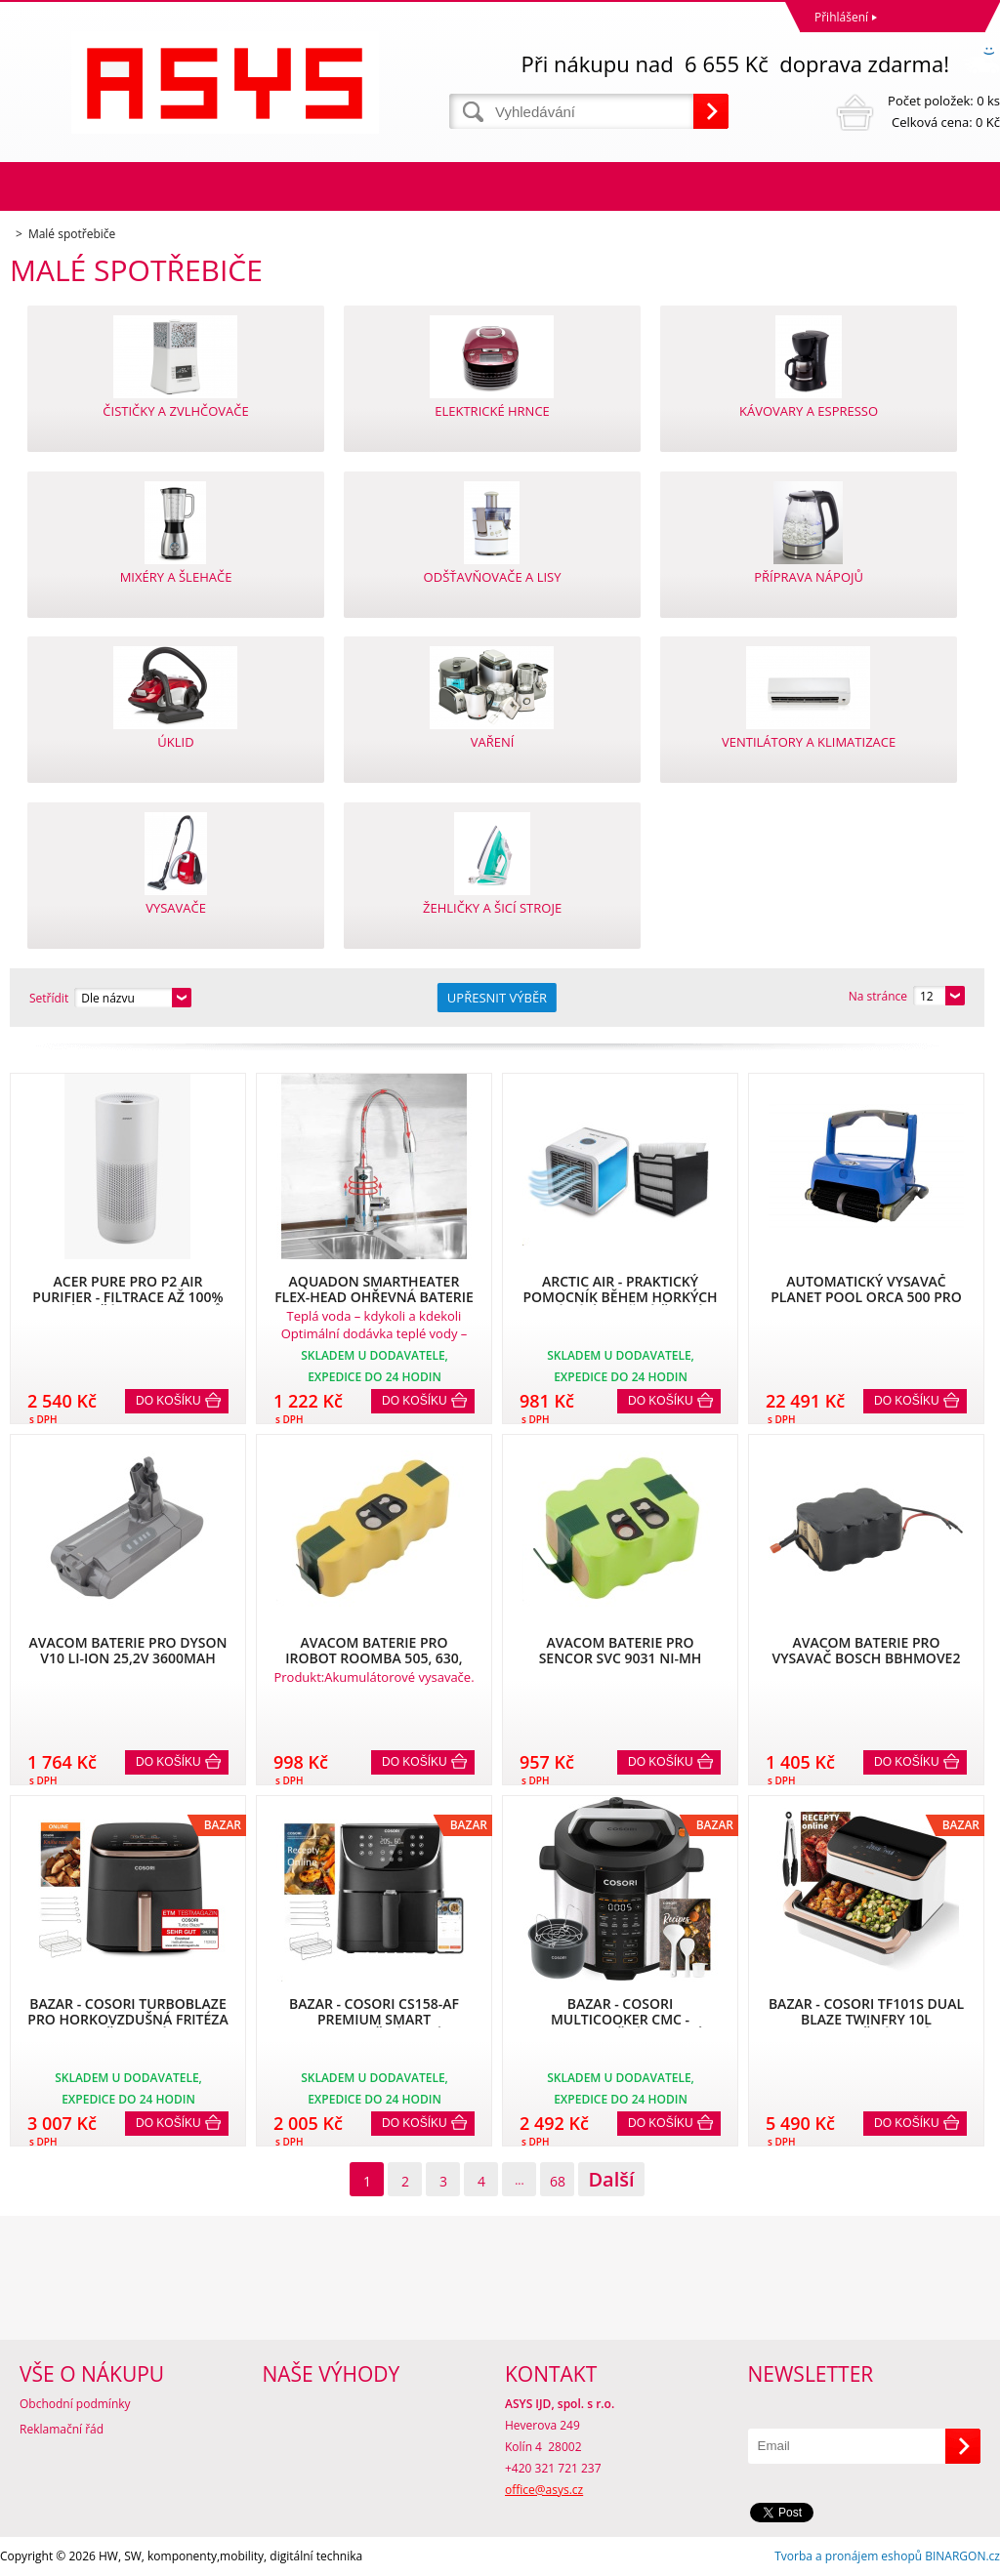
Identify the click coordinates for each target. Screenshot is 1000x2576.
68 (557, 2181)
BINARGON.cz (962, 2556)
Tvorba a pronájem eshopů (848, 2556)
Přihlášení (841, 17)
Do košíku (168, 1401)
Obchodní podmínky (75, 2403)
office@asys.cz (544, 2489)
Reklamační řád (62, 2429)
